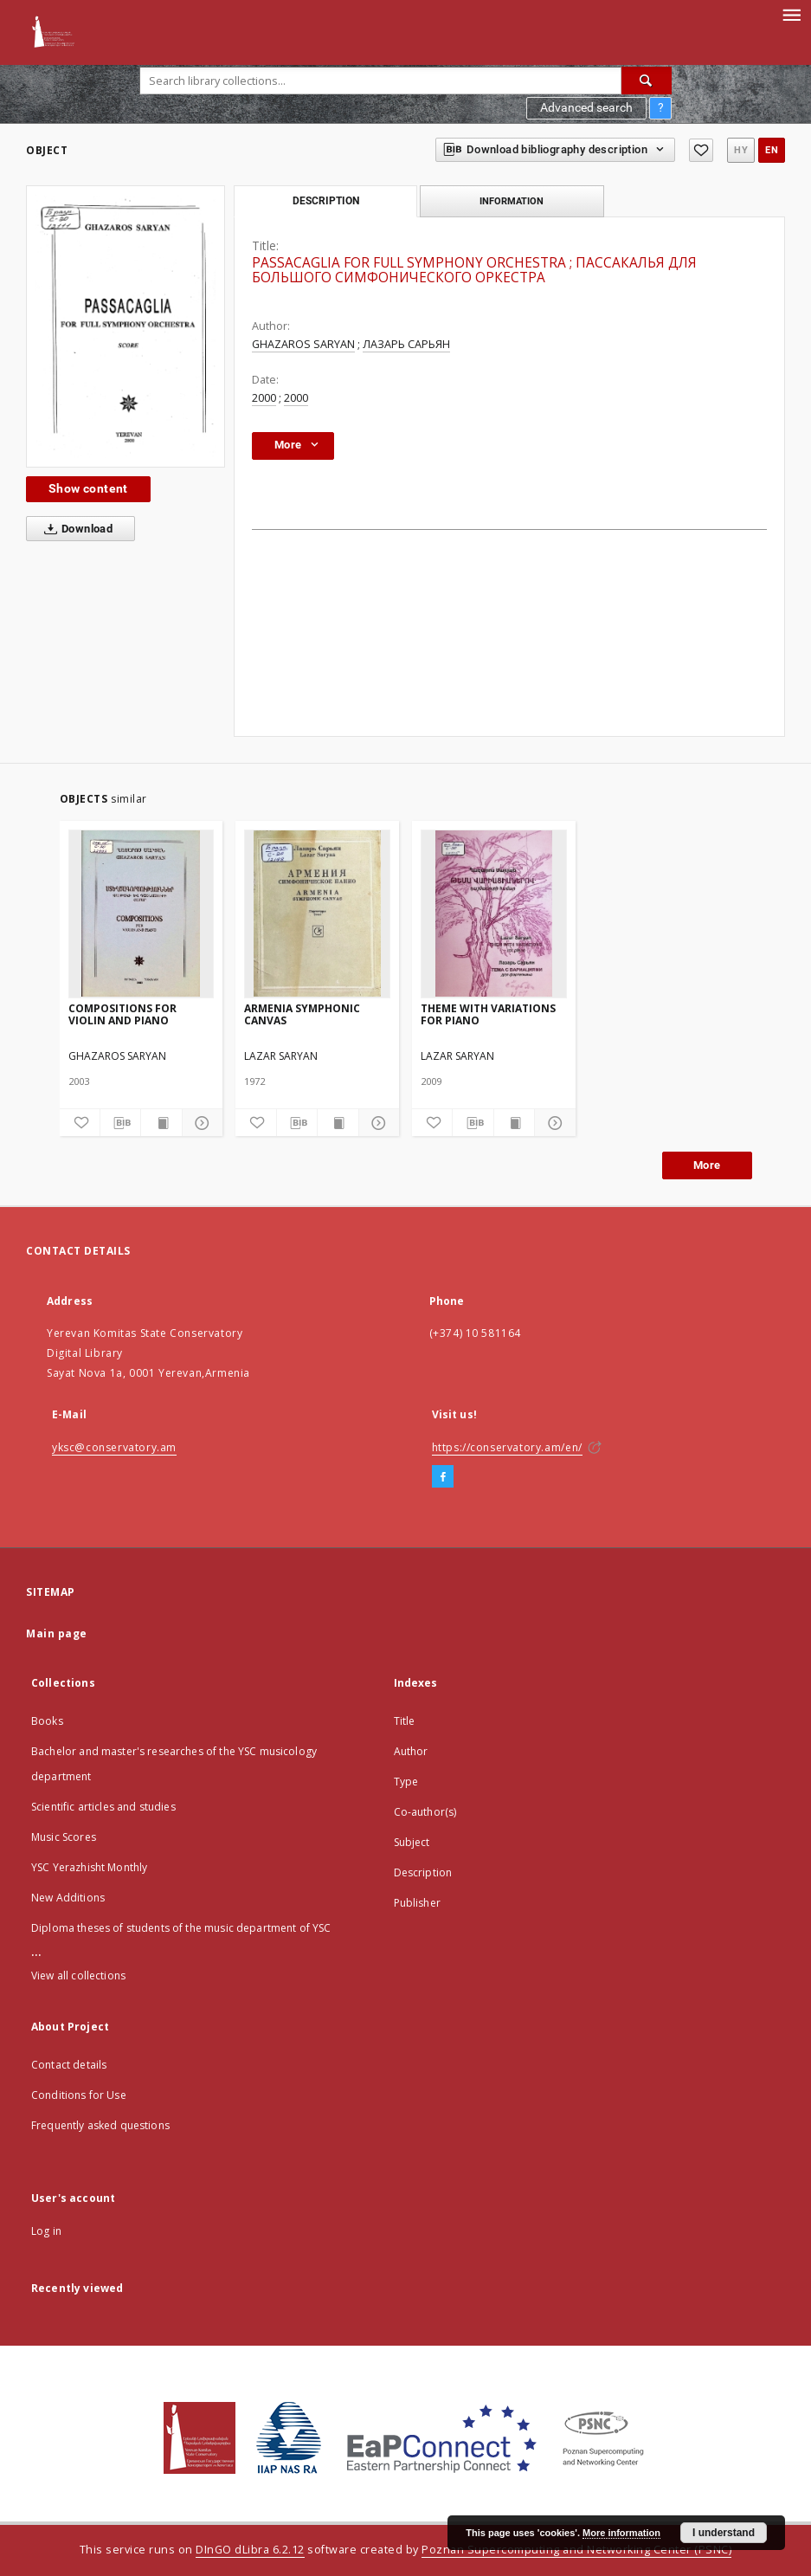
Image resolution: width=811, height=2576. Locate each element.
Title (404, 1721)
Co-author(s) (425, 1811)
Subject (412, 1842)
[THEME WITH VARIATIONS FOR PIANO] (494, 913)
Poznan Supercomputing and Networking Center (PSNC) (576, 2549)
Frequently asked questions (100, 2125)
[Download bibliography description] (120, 1123)
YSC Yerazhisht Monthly (89, 1867)
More (707, 1165)
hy (741, 150)
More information (621, 2533)
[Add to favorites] (701, 150)
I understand (723, 2533)
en (771, 150)
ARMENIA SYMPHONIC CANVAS (302, 1014)
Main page (56, 1633)
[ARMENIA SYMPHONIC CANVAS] (317, 913)
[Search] (646, 80)
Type (406, 1781)
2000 (264, 398)
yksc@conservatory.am (114, 1447)
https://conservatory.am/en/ (507, 1447)
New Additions (68, 1897)
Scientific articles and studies (103, 1806)
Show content (88, 488)
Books (47, 1721)
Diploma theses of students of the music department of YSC (181, 1928)
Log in (46, 2231)
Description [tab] (326, 201)
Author (411, 1751)
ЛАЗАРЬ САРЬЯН (406, 344)
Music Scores (63, 1837)
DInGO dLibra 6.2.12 (250, 2549)
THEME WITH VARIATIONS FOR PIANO (488, 1014)
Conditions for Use (78, 2095)
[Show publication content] (161, 1123)
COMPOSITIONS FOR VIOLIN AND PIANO (122, 1014)
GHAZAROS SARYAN (303, 344)
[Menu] (791, 14)
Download (75, 529)
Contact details (68, 2064)
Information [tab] (512, 201)
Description (423, 1872)
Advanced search (586, 107)
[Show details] (200, 1123)
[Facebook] (443, 1477)
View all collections (78, 1975)
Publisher (417, 1902)
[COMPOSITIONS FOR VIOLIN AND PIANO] (141, 913)
